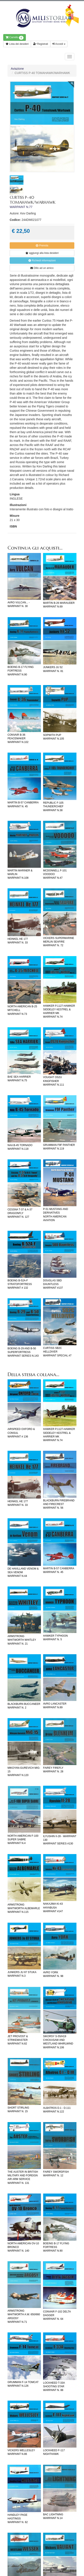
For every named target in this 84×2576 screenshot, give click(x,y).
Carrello (14, 38)
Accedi (58, 43)
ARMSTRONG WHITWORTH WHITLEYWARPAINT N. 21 (22, 1640)
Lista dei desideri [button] (17, 43)
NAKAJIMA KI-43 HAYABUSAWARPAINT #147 (53, 1907)
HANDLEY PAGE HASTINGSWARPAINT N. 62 (18, 2518)
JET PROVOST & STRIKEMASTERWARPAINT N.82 (18, 2040)
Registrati (40, 43)
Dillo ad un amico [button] (41, 268)
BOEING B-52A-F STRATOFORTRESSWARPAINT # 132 (20, 1284)
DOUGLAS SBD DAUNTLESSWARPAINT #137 (53, 1284)
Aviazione (17, 68)
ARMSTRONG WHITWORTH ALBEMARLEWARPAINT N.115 (24, 1908)
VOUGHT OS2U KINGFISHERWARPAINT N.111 (53, 1081)
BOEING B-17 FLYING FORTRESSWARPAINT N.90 (21, 671)
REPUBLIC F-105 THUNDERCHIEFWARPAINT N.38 (53, 806)
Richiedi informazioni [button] (42, 260)
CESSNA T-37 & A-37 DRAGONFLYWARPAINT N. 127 (20, 1213)
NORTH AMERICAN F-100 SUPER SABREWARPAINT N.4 (23, 1839)
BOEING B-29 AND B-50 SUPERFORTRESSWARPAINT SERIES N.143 (23, 1352)
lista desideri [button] (42, 253)
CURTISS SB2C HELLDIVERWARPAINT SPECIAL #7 (57, 1352)
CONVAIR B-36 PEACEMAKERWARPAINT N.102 (18, 738)
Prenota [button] (42, 245)
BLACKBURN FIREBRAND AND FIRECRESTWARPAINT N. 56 (59, 1504)
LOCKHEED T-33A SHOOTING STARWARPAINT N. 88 (54, 2386)
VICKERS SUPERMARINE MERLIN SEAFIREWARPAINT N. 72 (58, 942)
